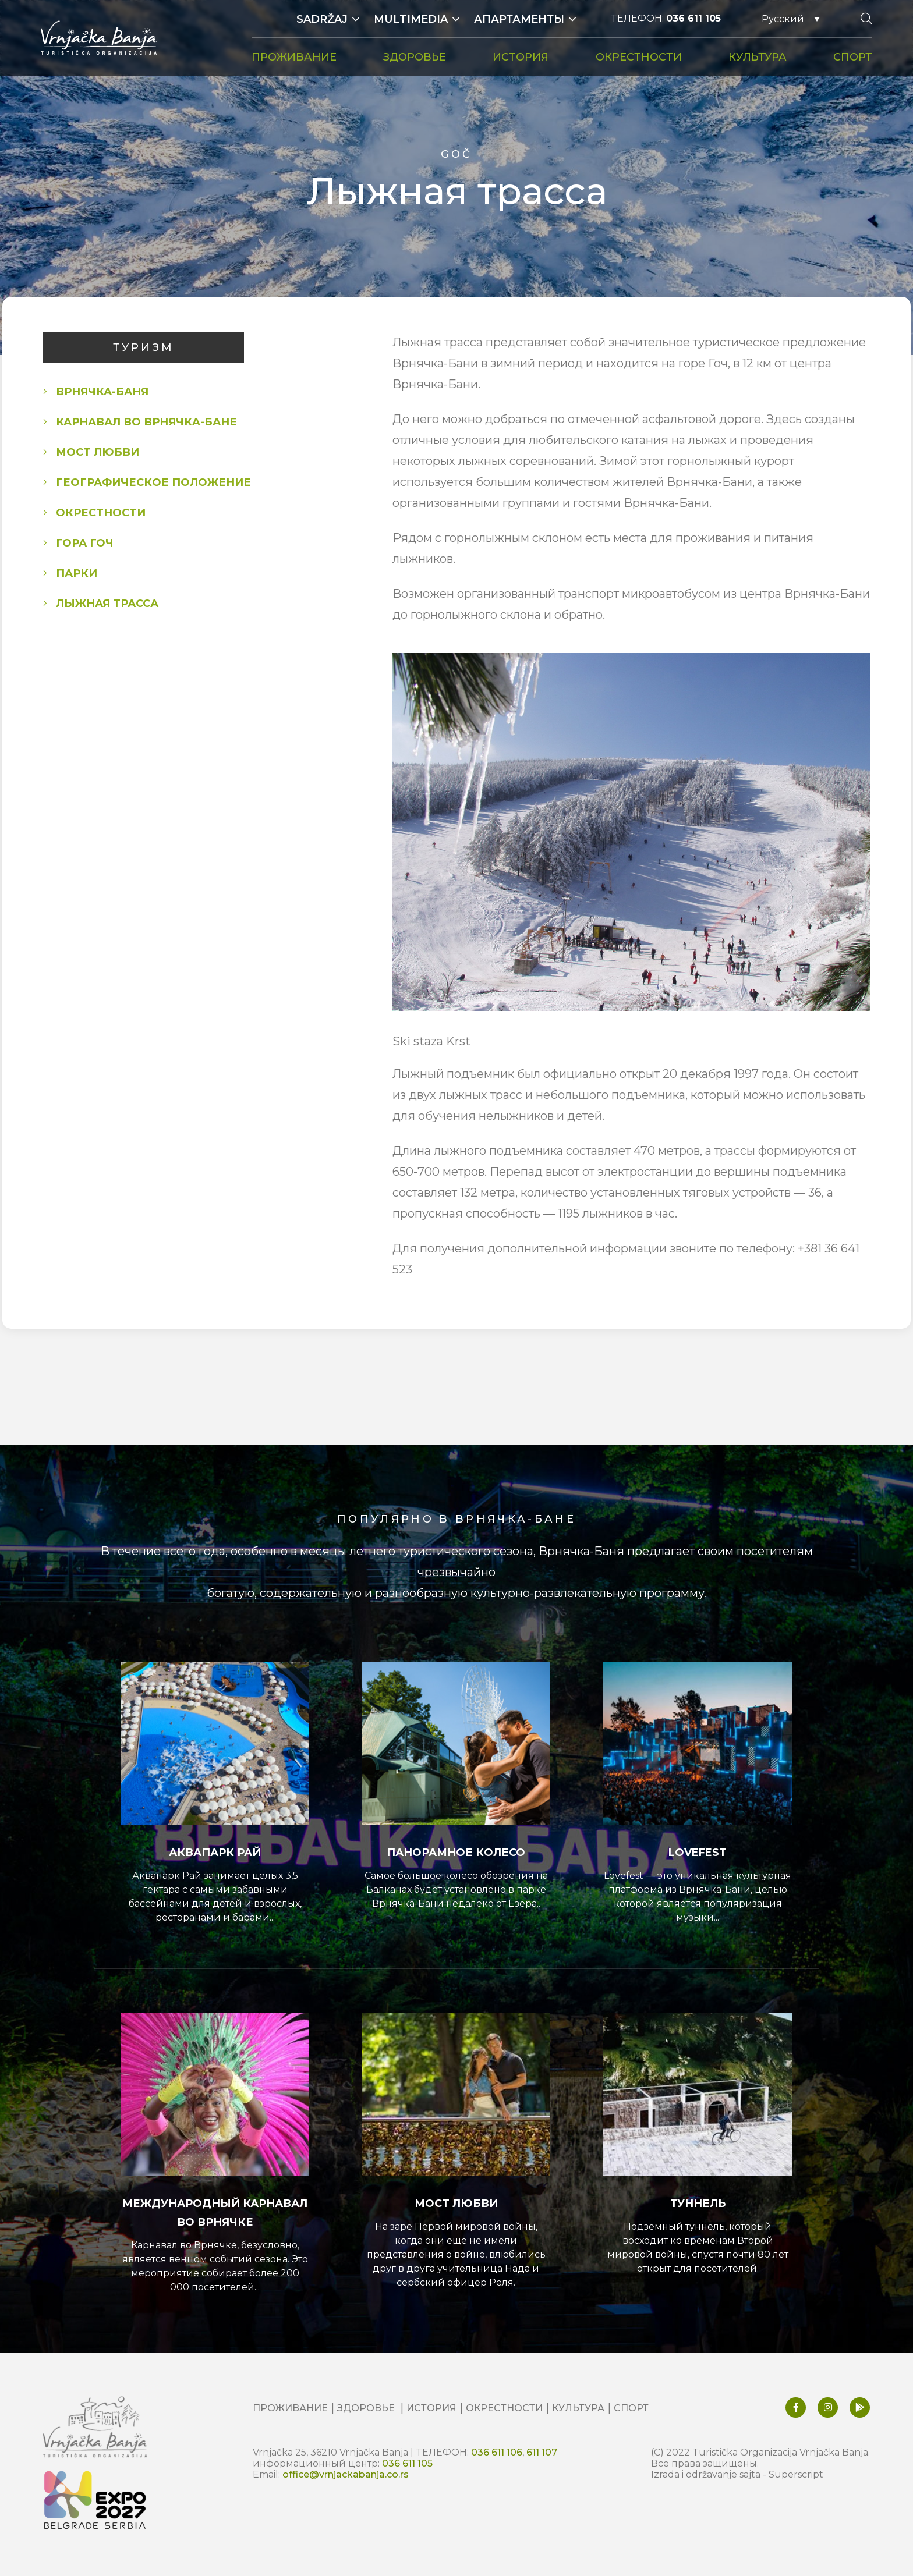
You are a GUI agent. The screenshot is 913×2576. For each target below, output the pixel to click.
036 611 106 (496, 2452)
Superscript (796, 2474)
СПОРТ (852, 57)
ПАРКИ (76, 573)
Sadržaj (322, 19)
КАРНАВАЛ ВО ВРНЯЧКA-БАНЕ (146, 422)
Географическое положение (153, 482)
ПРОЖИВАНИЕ (294, 57)
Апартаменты (519, 19)
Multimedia (411, 19)
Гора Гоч (85, 543)
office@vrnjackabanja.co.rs (345, 2474)
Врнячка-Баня (102, 391)
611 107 (541, 2452)
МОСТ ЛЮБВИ (97, 452)
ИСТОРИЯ (520, 57)
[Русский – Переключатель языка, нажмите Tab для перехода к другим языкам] (791, 19)
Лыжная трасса (107, 603)
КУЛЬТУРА (757, 57)
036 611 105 (693, 18)
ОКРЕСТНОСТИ (639, 57)
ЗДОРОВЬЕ (414, 57)
